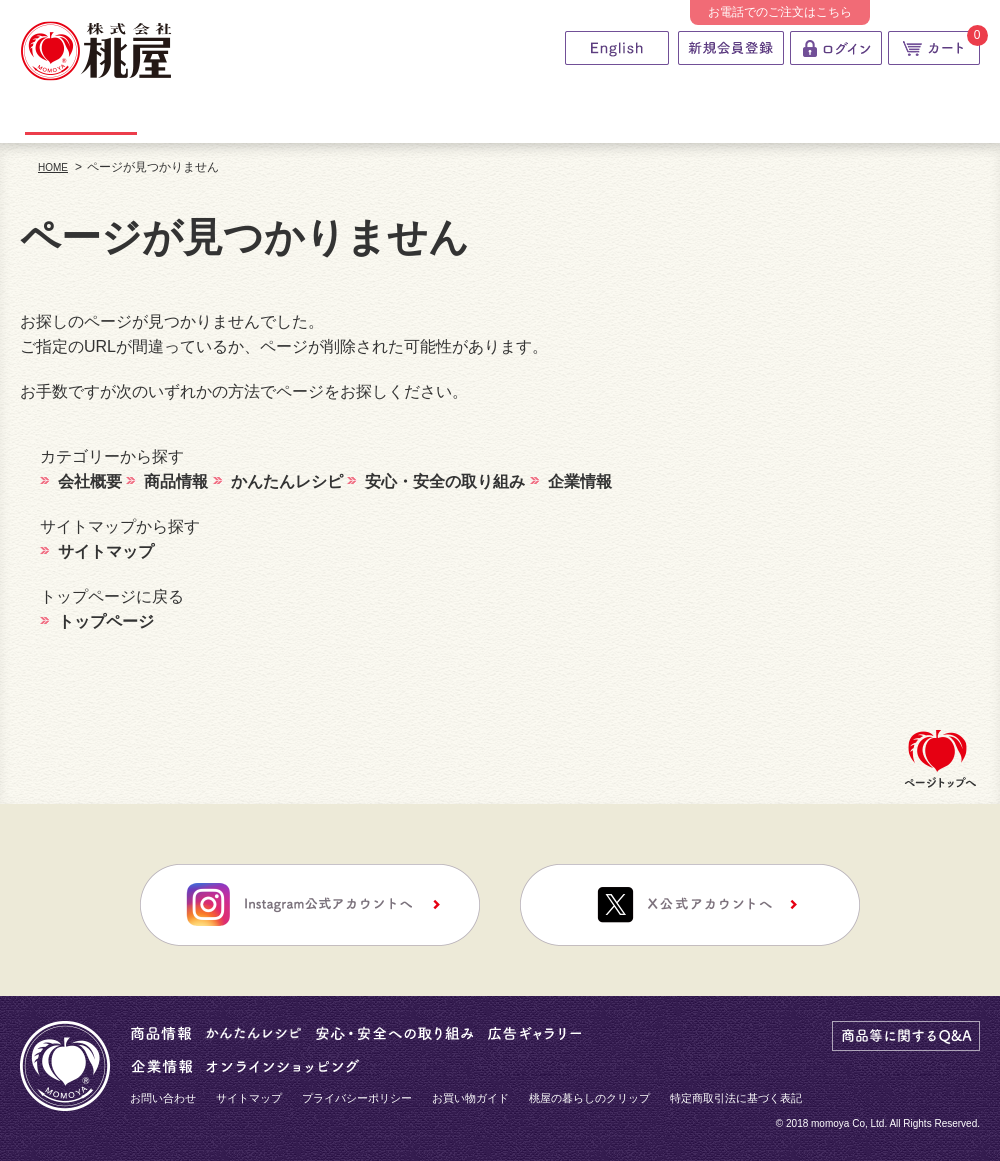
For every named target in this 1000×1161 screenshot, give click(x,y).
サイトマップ (249, 1098)
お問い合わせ (163, 1098)
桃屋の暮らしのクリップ (589, 1098)
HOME (53, 167)
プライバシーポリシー (357, 1098)
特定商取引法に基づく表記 (736, 1098)
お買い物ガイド (470, 1098)
